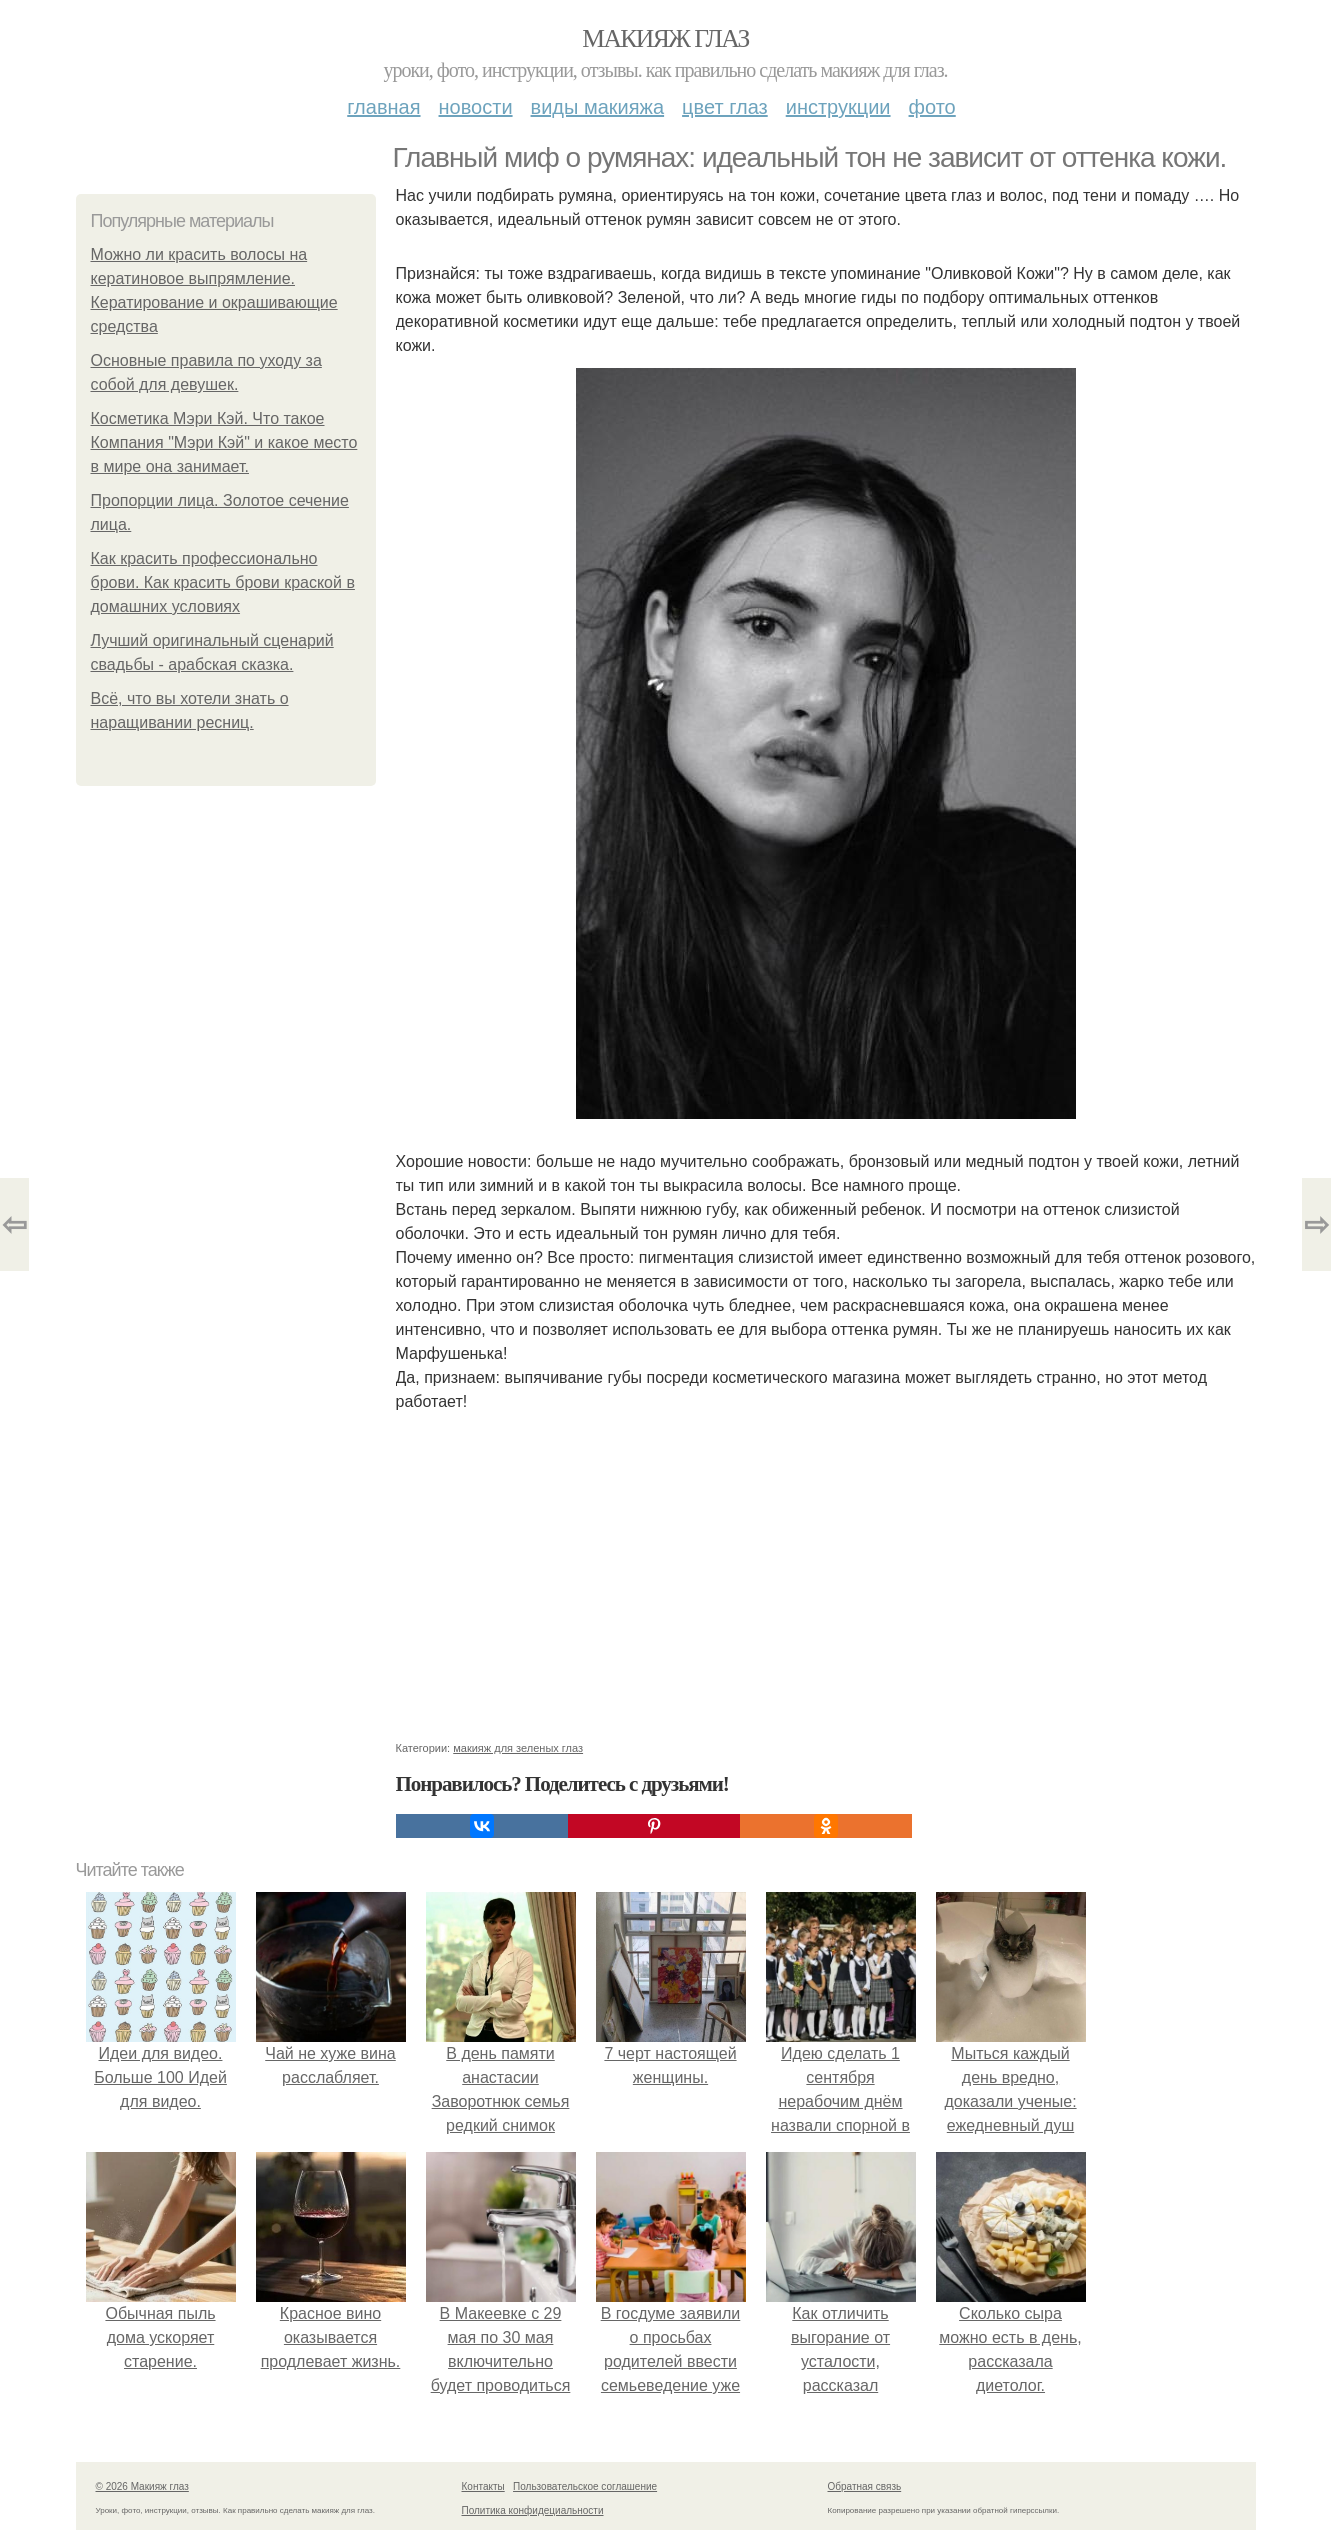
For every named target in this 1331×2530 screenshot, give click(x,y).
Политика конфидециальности (533, 2510)
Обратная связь (865, 2486)
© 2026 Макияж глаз (142, 2486)
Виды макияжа (598, 107)
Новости (476, 107)
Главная (383, 107)
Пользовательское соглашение (585, 2486)
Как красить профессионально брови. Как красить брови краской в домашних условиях (223, 582)
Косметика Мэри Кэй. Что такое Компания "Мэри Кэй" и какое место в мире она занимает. (224, 442)
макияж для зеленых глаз (518, 1748)
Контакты (483, 2486)
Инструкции (838, 107)
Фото (932, 107)
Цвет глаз (725, 107)
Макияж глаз (665, 38)
